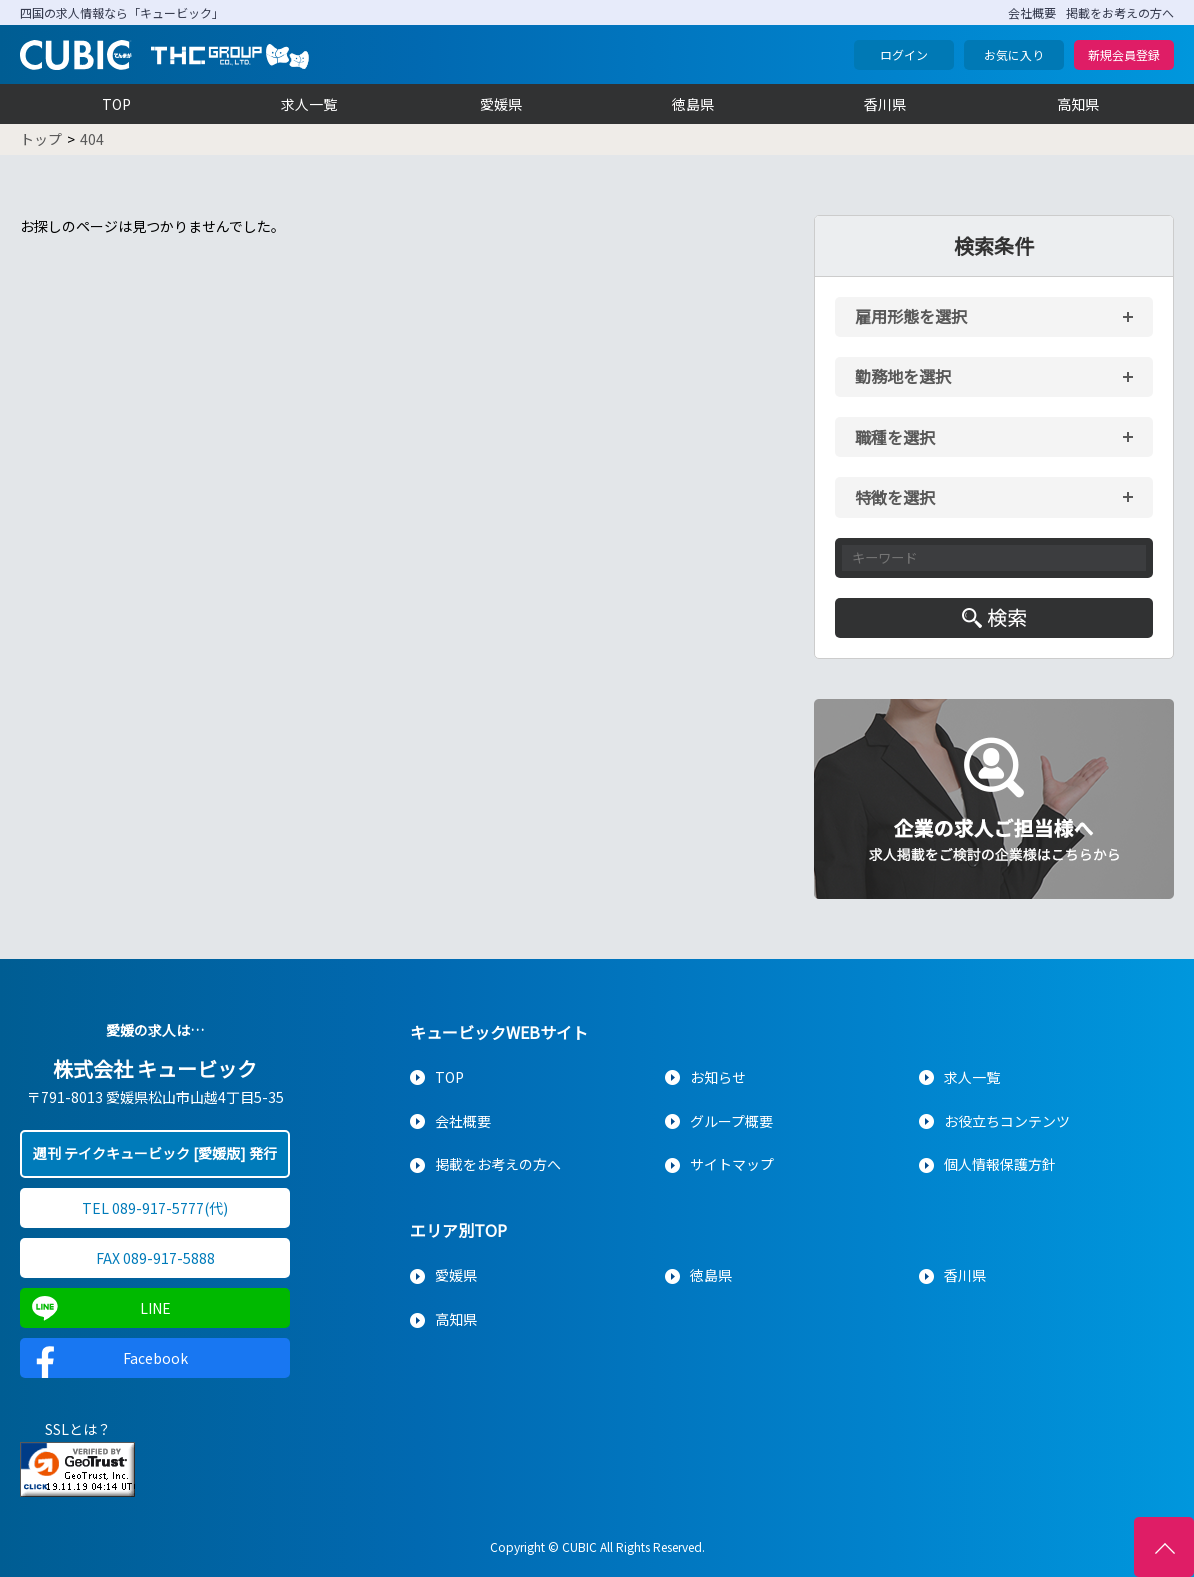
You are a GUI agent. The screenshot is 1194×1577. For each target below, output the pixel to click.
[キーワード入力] (994, 558)
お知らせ (718, 1077)
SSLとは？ (78, 1429)
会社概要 (1032, 12)
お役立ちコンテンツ (1007, 1121)
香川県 (885, 104)
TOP (116, 104)
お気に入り (1014, 54)
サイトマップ (732, 1164)
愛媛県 (501, 104)
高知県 (1078, 104)
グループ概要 (731, 1121)
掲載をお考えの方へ (1120, 12)
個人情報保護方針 (1000, 1164)
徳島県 (693, 104)
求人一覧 (309, 104)
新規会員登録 (1124, 54)
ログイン (904, 54)
